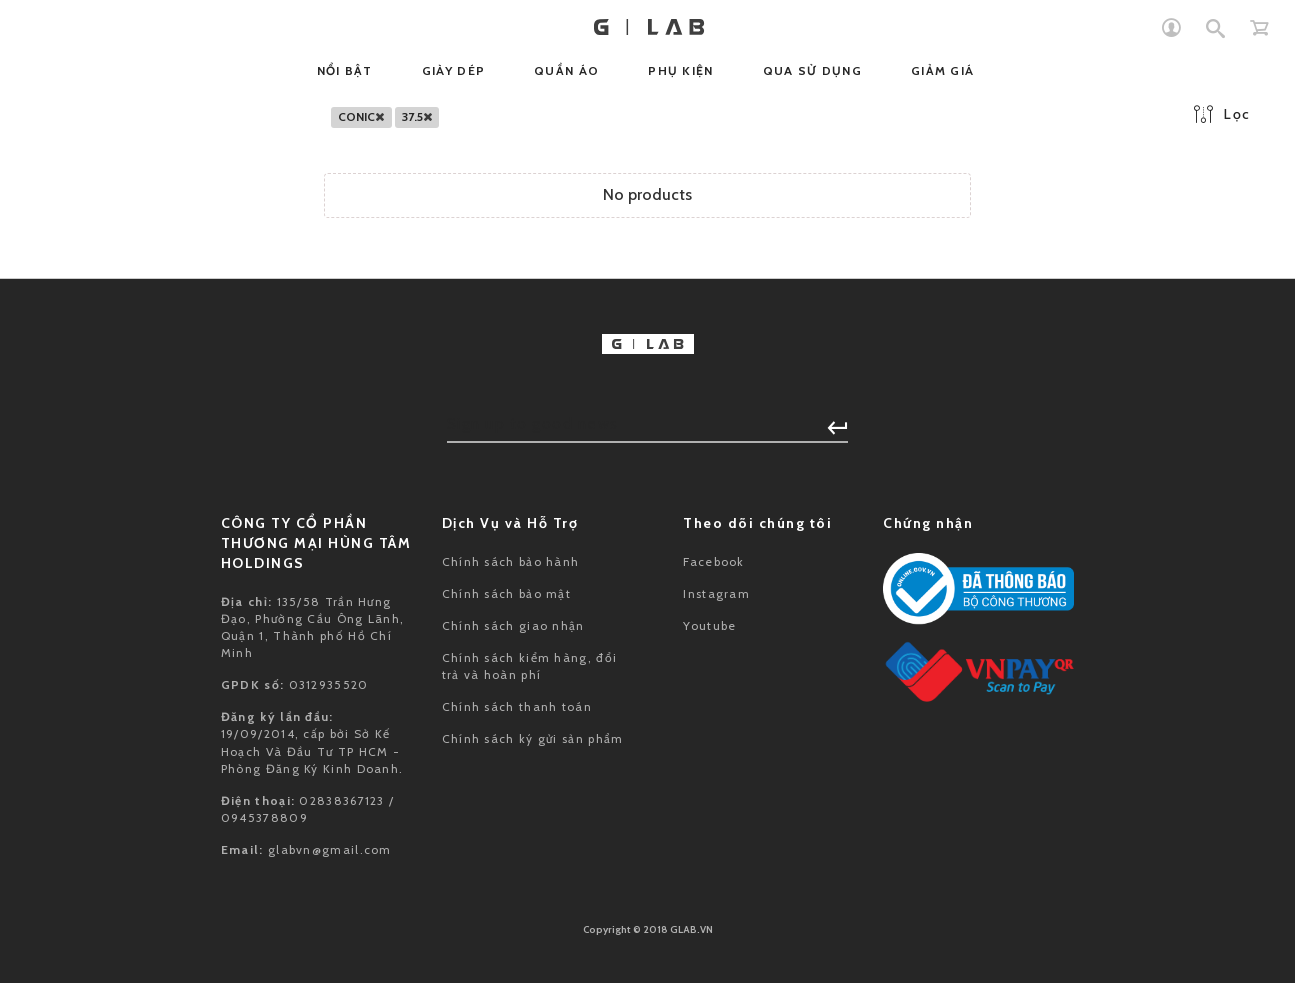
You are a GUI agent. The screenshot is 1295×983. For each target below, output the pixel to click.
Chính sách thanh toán (517, 706)
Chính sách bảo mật (506, 593)
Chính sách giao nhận (513, 625)
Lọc (1222, 114)
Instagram (716, 593)
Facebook (713, 561)
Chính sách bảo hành (511, 561)
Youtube (709, 625)
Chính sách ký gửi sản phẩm (533, 738)
